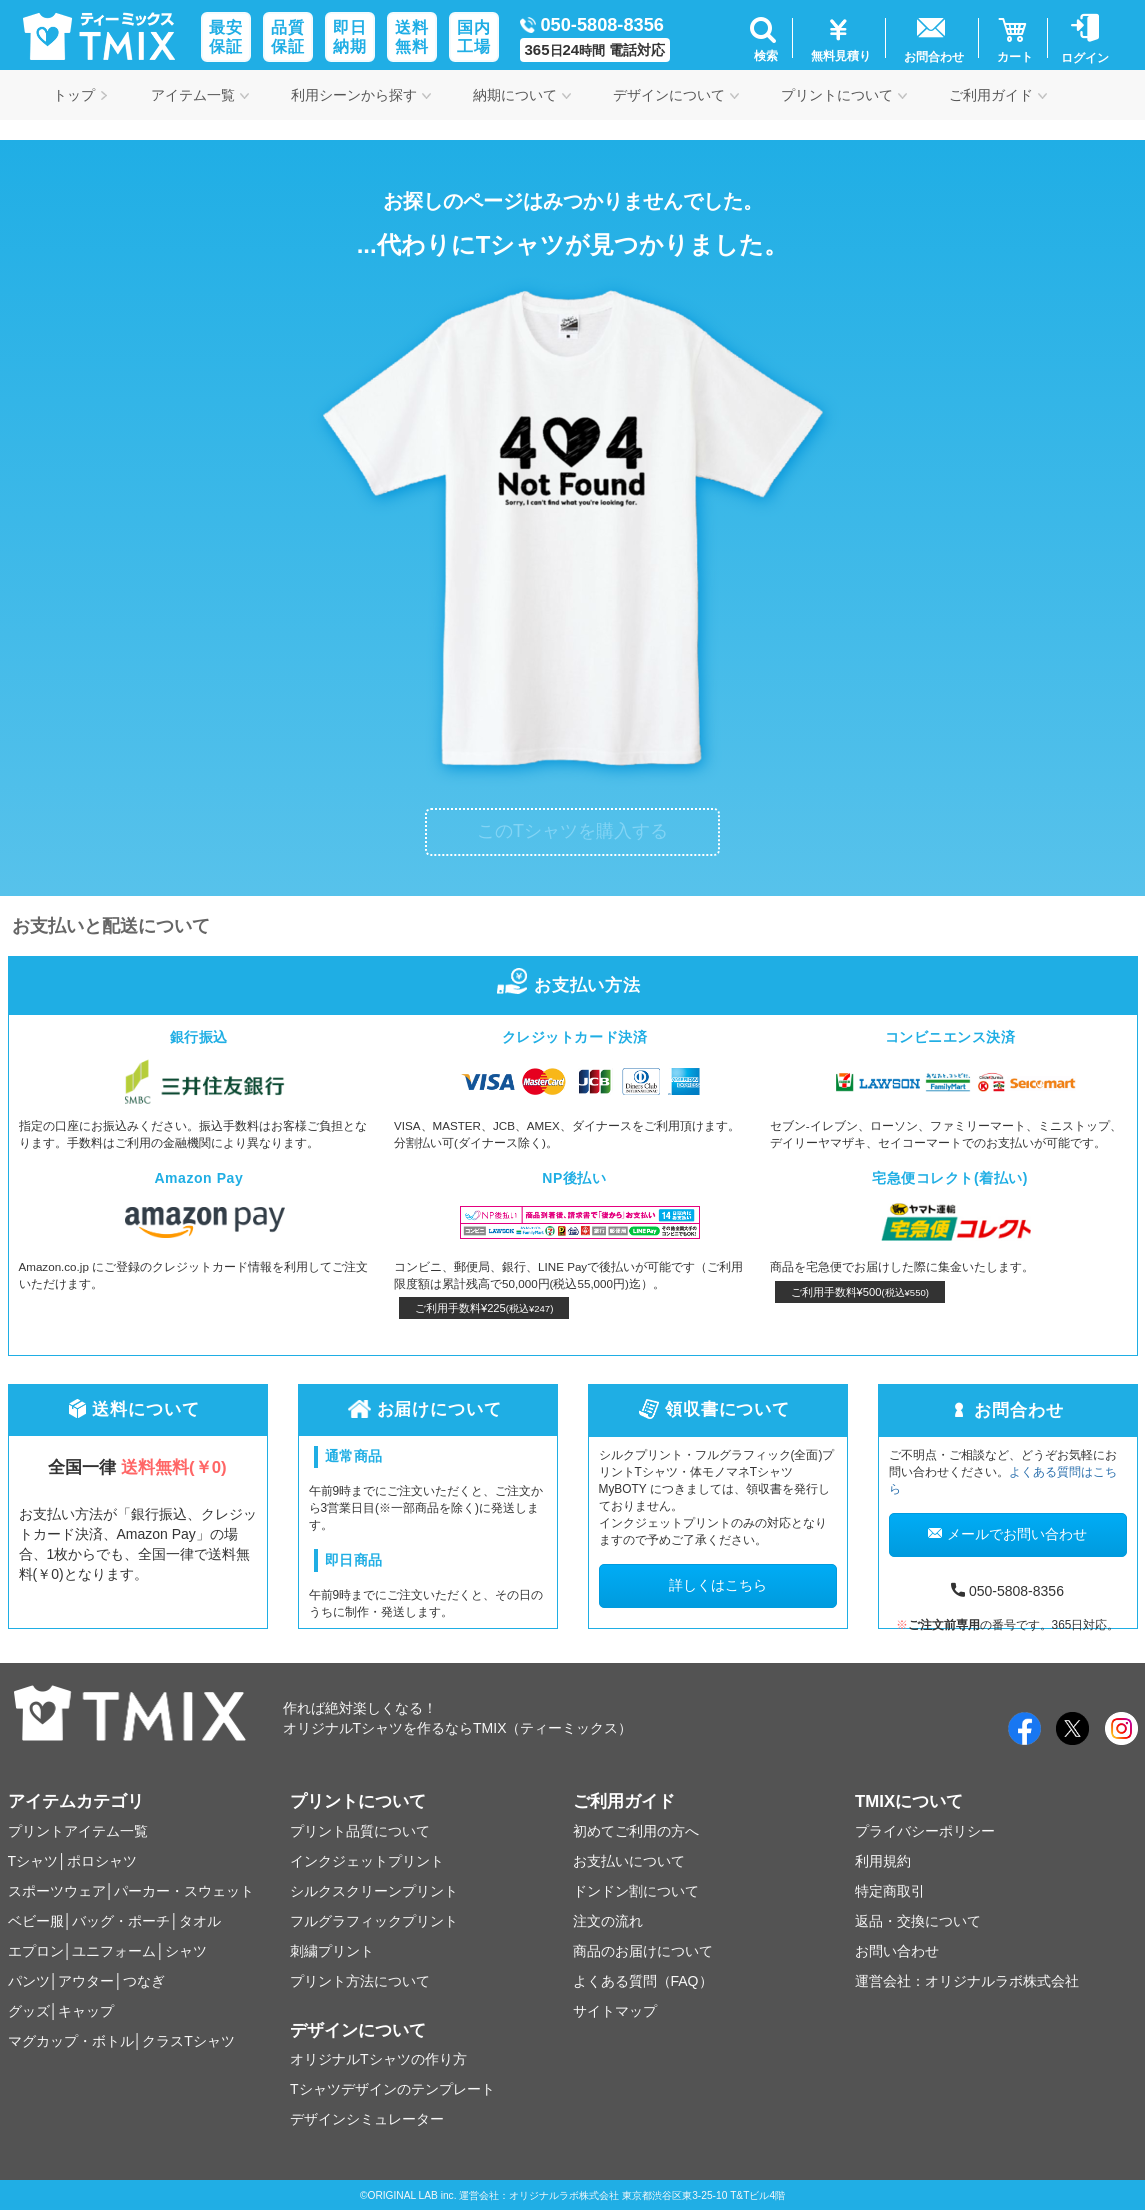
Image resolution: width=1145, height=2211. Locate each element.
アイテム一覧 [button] (200, 95)
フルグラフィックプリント (374, 1921)
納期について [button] (522, 95)
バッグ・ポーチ (121, 1921)
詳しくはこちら (718, 1585)
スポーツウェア (57, 1891)
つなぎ (144, 1981)
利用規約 (883, 1861)
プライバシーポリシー (925, 1831)
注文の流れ (608, 1921)
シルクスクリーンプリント (374, 1891)
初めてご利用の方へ (636, 1831)
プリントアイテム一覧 (78, 1831)
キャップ (86, 2011)
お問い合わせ (897, 1951)
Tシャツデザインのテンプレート (392, 2089)
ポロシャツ (102, 1861)
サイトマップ (615, 2011)
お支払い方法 (572, 985)
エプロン (36, 1951)
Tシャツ (33, 1861)
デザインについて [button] (676, 95)
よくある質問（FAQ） (643, 1981)
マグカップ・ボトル (71, 2041)
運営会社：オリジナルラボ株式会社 (967, 1981)
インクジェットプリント (367, 1861)
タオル (200, 1921)
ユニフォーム (114, 1951)
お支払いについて (629, 1861)
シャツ (186, 1951)
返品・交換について (918, 1921)
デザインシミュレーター (367, 2119)
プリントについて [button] (844, 95)
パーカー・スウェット (184, 1891)
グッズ (29, 2011)
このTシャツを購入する (572, 831)
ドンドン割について (636, 1891)
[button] (763, 38)
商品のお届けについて (643, 1951)
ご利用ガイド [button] (998, 95)
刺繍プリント (332, 1951)
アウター (86, 1981)
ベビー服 (36, 1921)
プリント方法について (360, 1981)
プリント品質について (360, 1831)
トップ (81, 95)
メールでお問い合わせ (1007, 1534)
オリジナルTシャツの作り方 (378, 2059)
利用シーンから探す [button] (361, 95)
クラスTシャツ (188, 2041)
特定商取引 (890, 1891)
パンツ (29, 1981)
